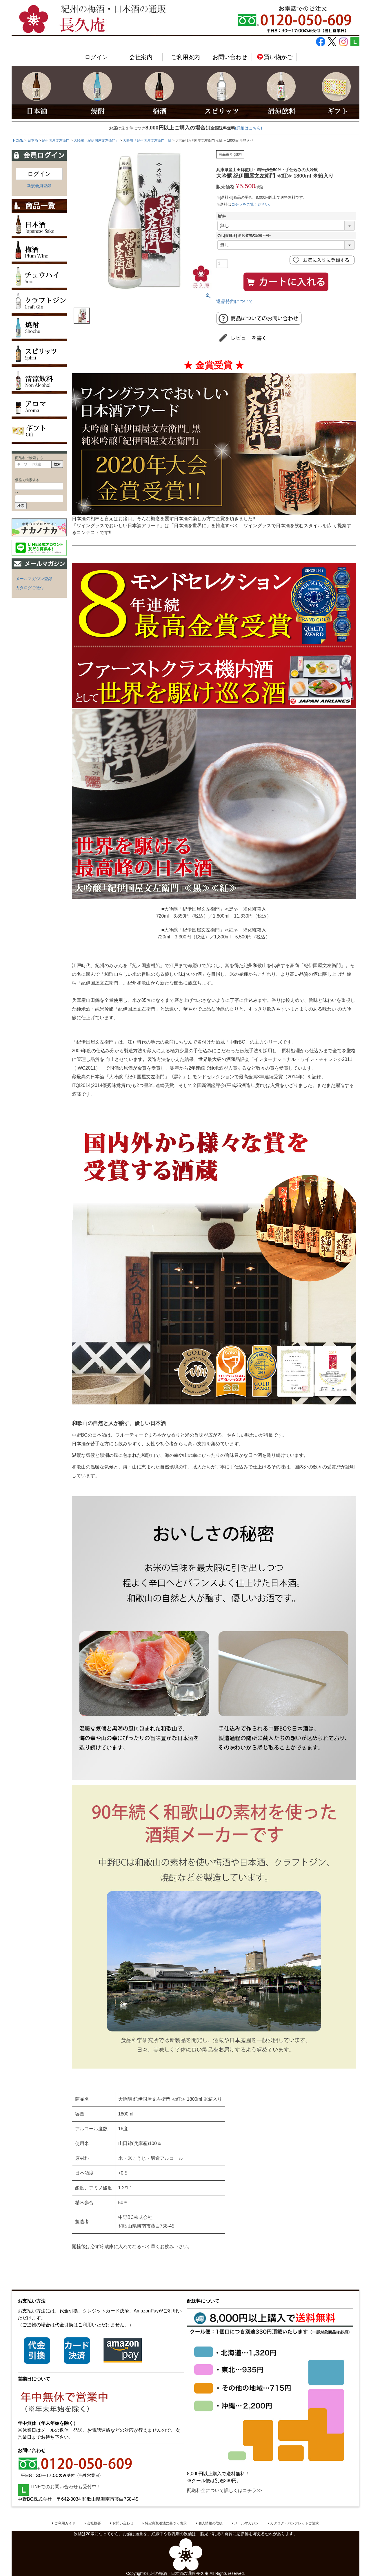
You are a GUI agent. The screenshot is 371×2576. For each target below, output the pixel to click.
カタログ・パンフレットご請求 (294, 2523)
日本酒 (33, 140)
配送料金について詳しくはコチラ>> (224, 2490)
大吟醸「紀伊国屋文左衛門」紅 (147, 140)
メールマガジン (246, 2523)
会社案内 (140, 57)
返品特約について (234, 301)
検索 (57, 464)
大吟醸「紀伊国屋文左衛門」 (96, 140)
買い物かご (275, 57)
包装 (222, 216)
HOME (18, 140)
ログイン (96, 57)
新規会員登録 (39, 185)
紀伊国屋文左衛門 (56, 140)
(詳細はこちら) (248, 128)
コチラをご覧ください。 (252, 204)
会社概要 (94, 2523)
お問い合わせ (229, 57)
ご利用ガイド (64, 2523)
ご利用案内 (185, 57)
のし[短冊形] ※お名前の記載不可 (245, 235)
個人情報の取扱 (210, 2523)
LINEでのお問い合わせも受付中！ (59, 2486)
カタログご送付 (30, 587)
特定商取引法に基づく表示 (166, 2523)
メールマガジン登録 (34, 578)
